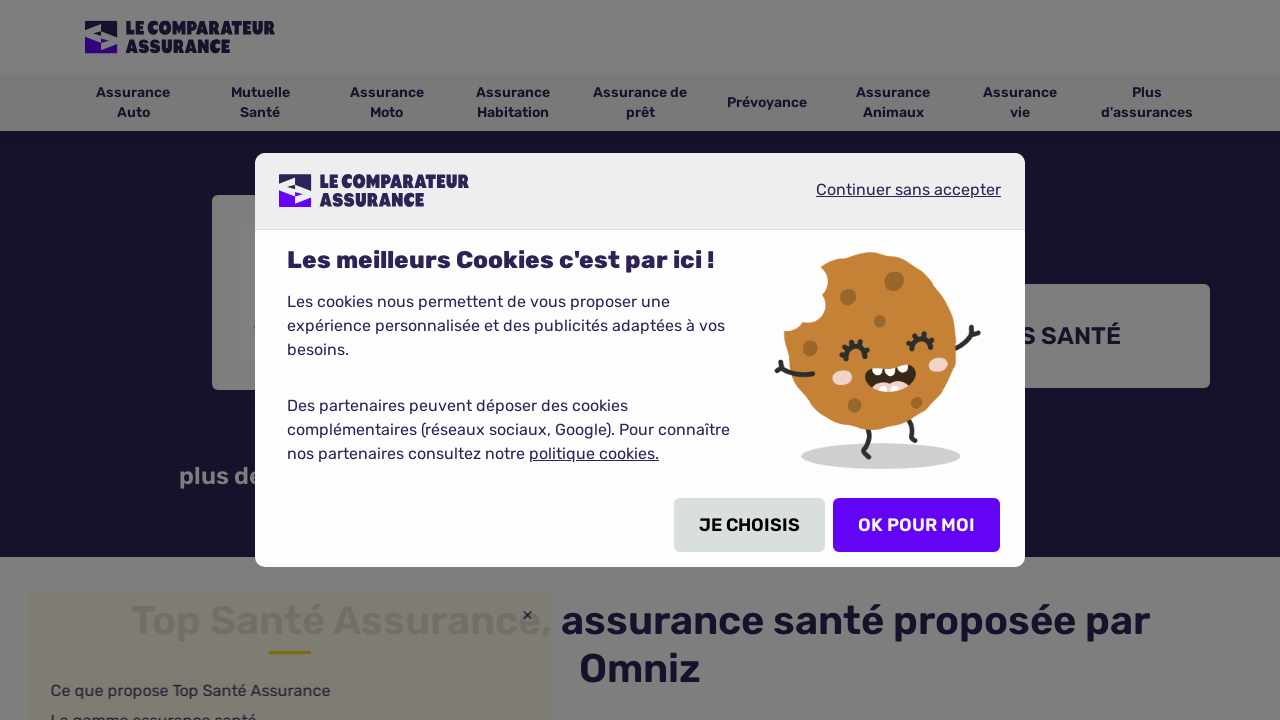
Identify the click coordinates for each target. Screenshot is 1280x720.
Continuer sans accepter (892, 198)
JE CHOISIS (749, 525)
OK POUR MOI (916, 525)
